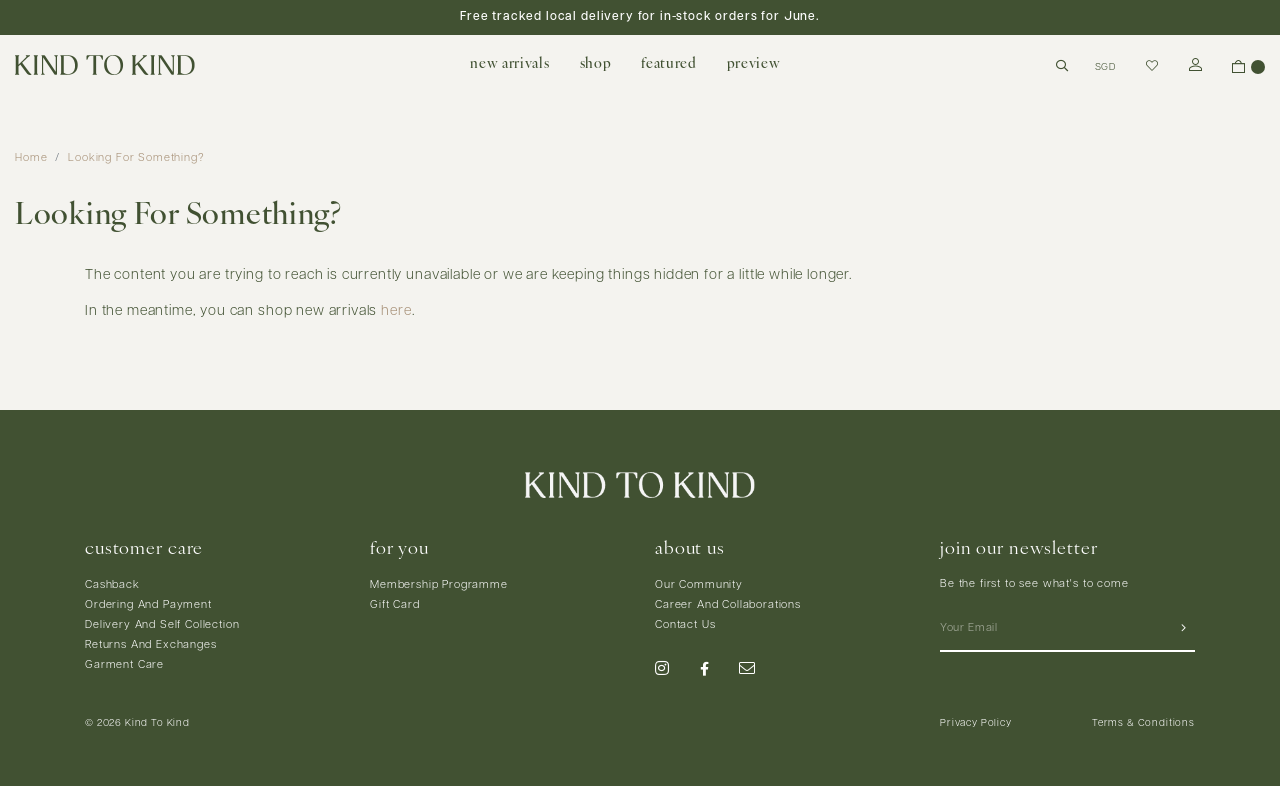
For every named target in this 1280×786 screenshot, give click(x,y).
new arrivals (509, 64)
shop (596, 64)
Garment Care (124, 665)
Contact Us (685, 625)
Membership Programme (439, 585)
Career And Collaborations (728, 605)
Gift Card (395, 605)
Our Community (699, 585)
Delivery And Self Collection (162, 625)
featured (668, 64)
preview (754, 64)
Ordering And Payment (148, 605)
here (396, 311)
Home (31, 158)
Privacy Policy (976, 723)
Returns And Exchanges (151, 645)
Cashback (112, 585)
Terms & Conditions (1143, 723)
